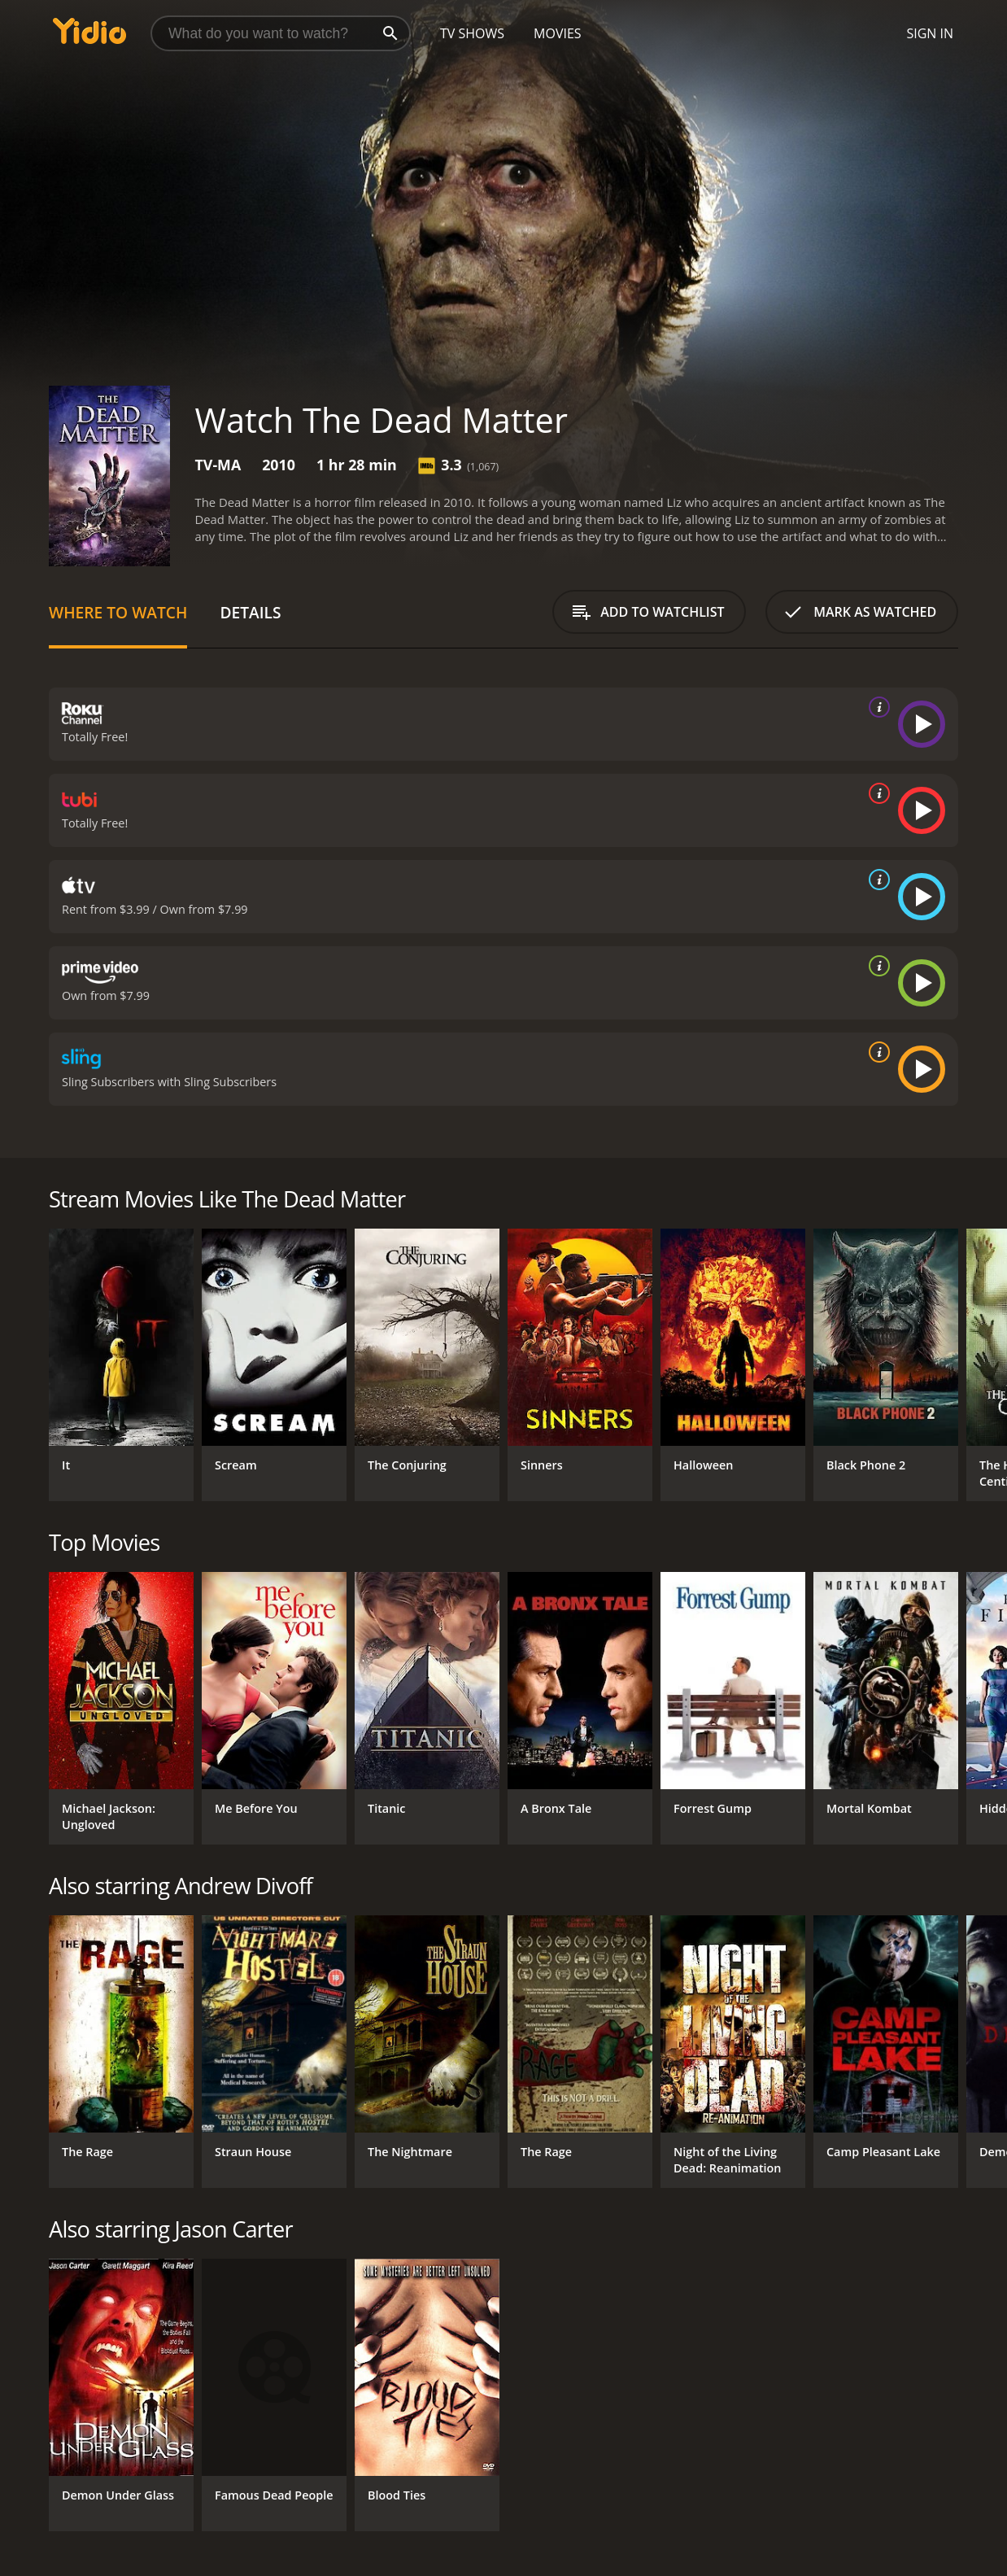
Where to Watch (118, 612)
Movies (558, 33)
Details (250, 612)
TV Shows (472, 33)
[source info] (876, 707)
